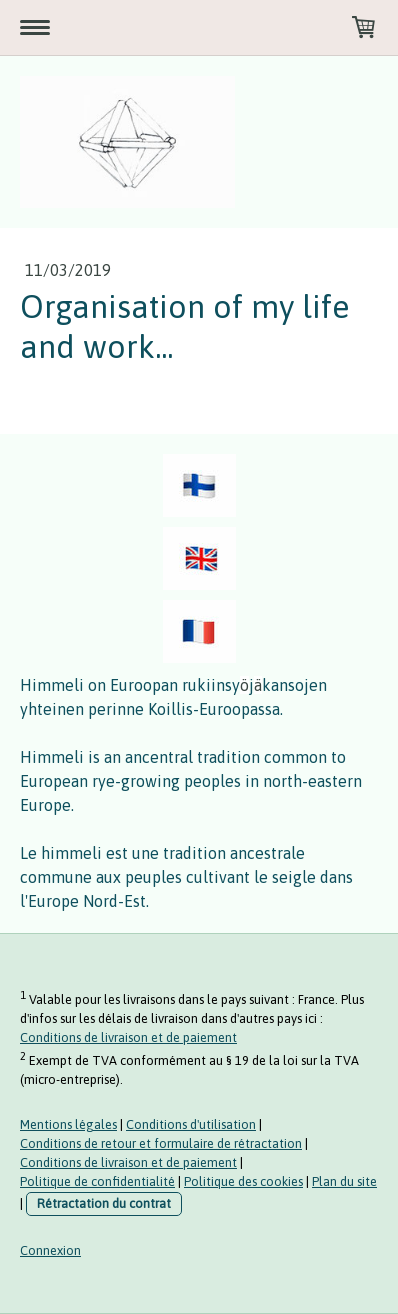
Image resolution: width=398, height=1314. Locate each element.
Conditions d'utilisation (191, 1124)
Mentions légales (68, 1124)
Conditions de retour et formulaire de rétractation (161, 1143)
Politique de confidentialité (97, 1181)
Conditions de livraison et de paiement (128, 1037)
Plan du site (344, 1181)
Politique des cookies (243, 1181)
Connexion (50, 1250)
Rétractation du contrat (104, 1203)
